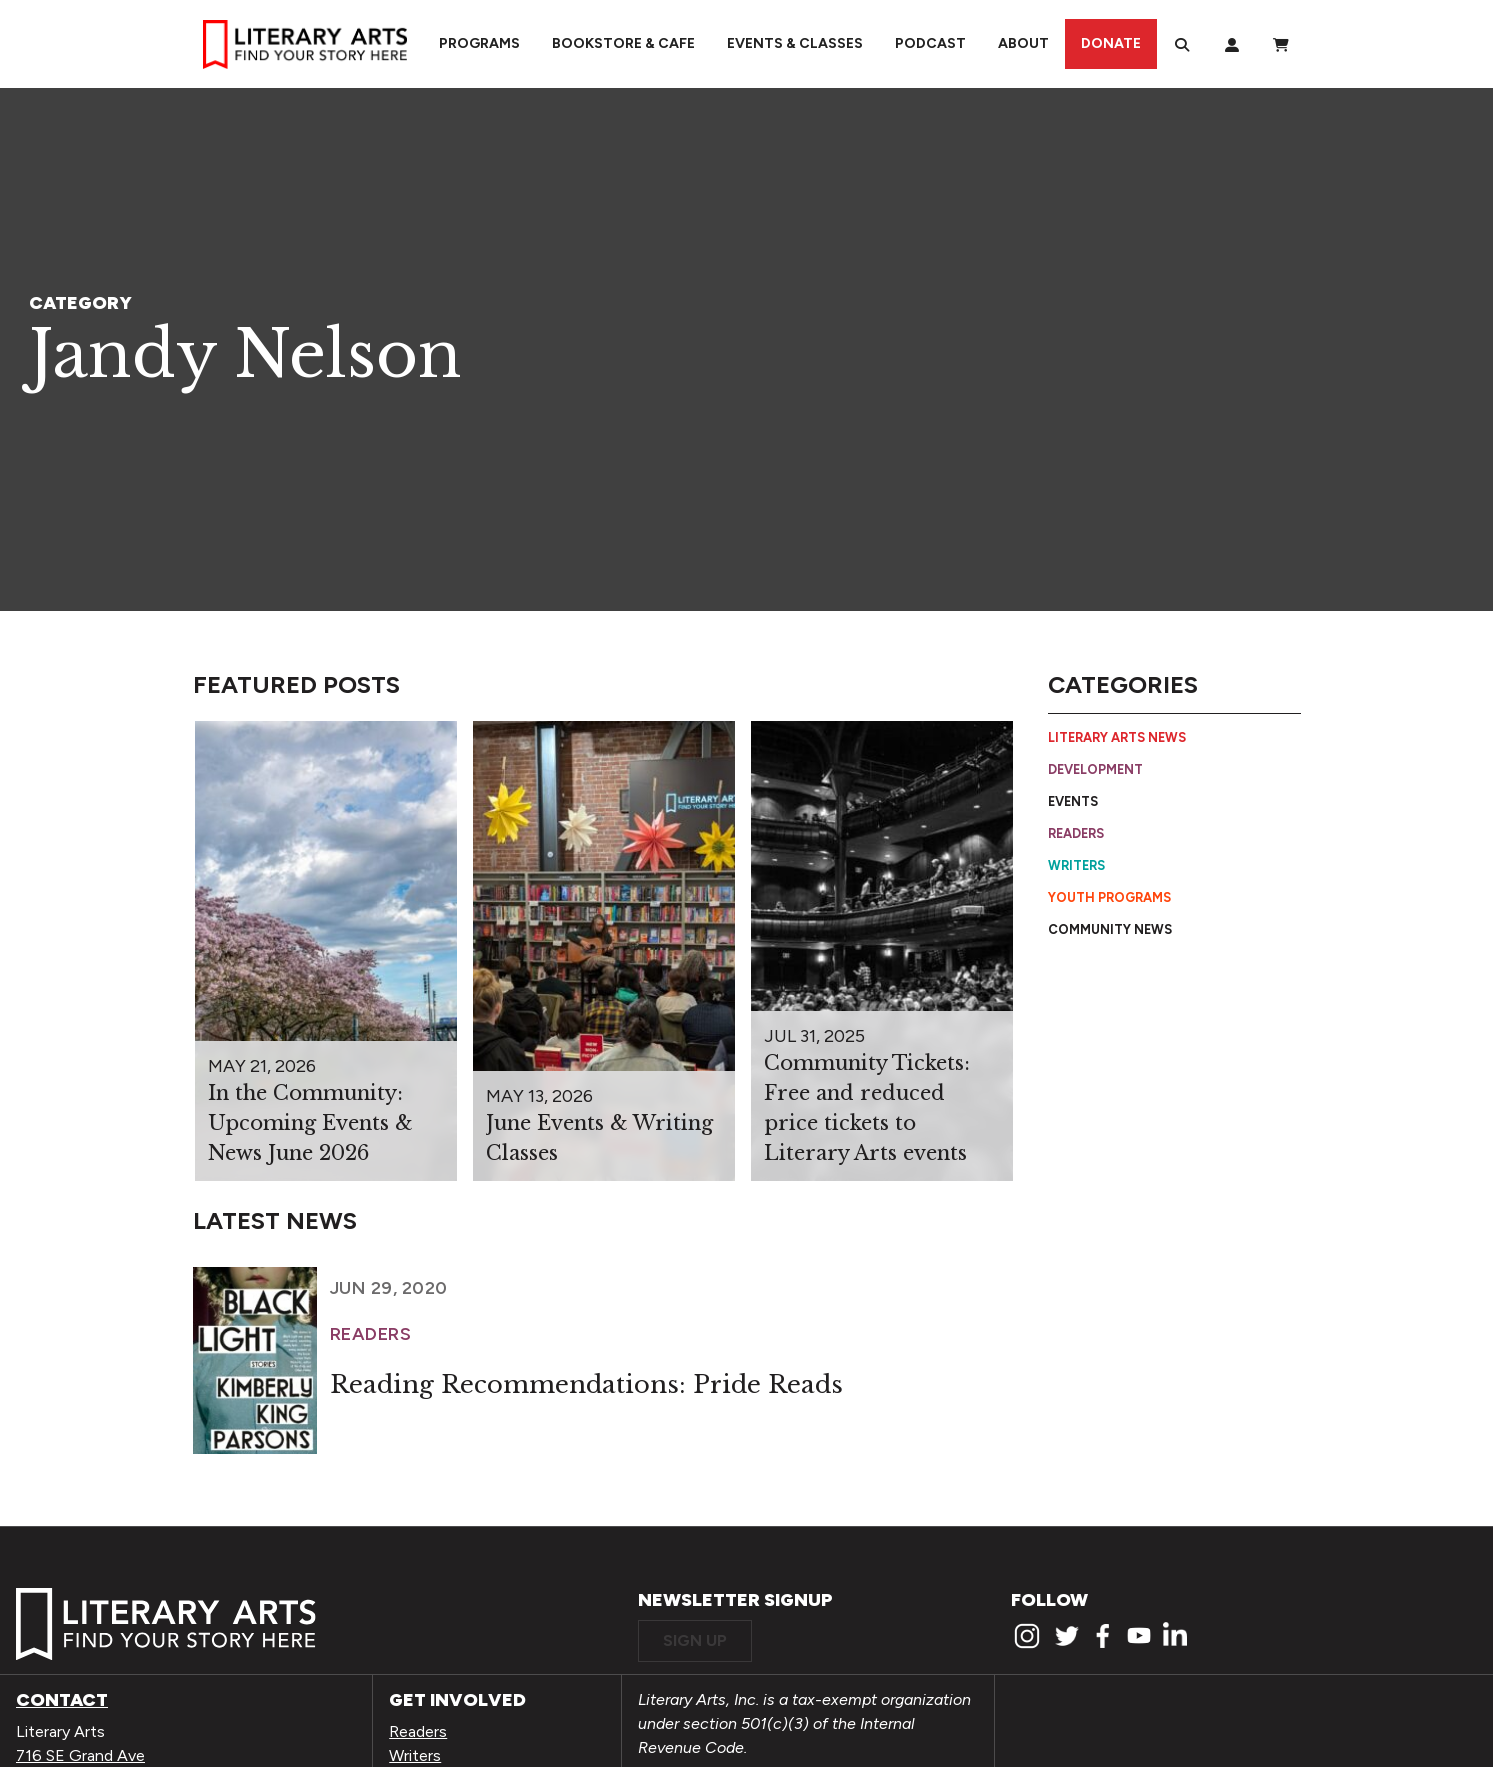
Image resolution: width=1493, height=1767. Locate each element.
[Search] (1182, 44)
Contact (62, 1700)
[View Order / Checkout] (1281, 44)
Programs (479, 43)
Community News (1110, 929)
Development (1095, 769)
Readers (1076, 833)
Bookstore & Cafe (623, 43)
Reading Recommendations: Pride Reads (586, 1384)
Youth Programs (1109, 897)
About (1023, 43)
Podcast (930, 43)
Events (1073, 801)
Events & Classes (795, 43)
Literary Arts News (1117, 737)
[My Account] (1232, 44)
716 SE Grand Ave (80, 1755)
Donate (1111, 43)
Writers (1076, 865)
